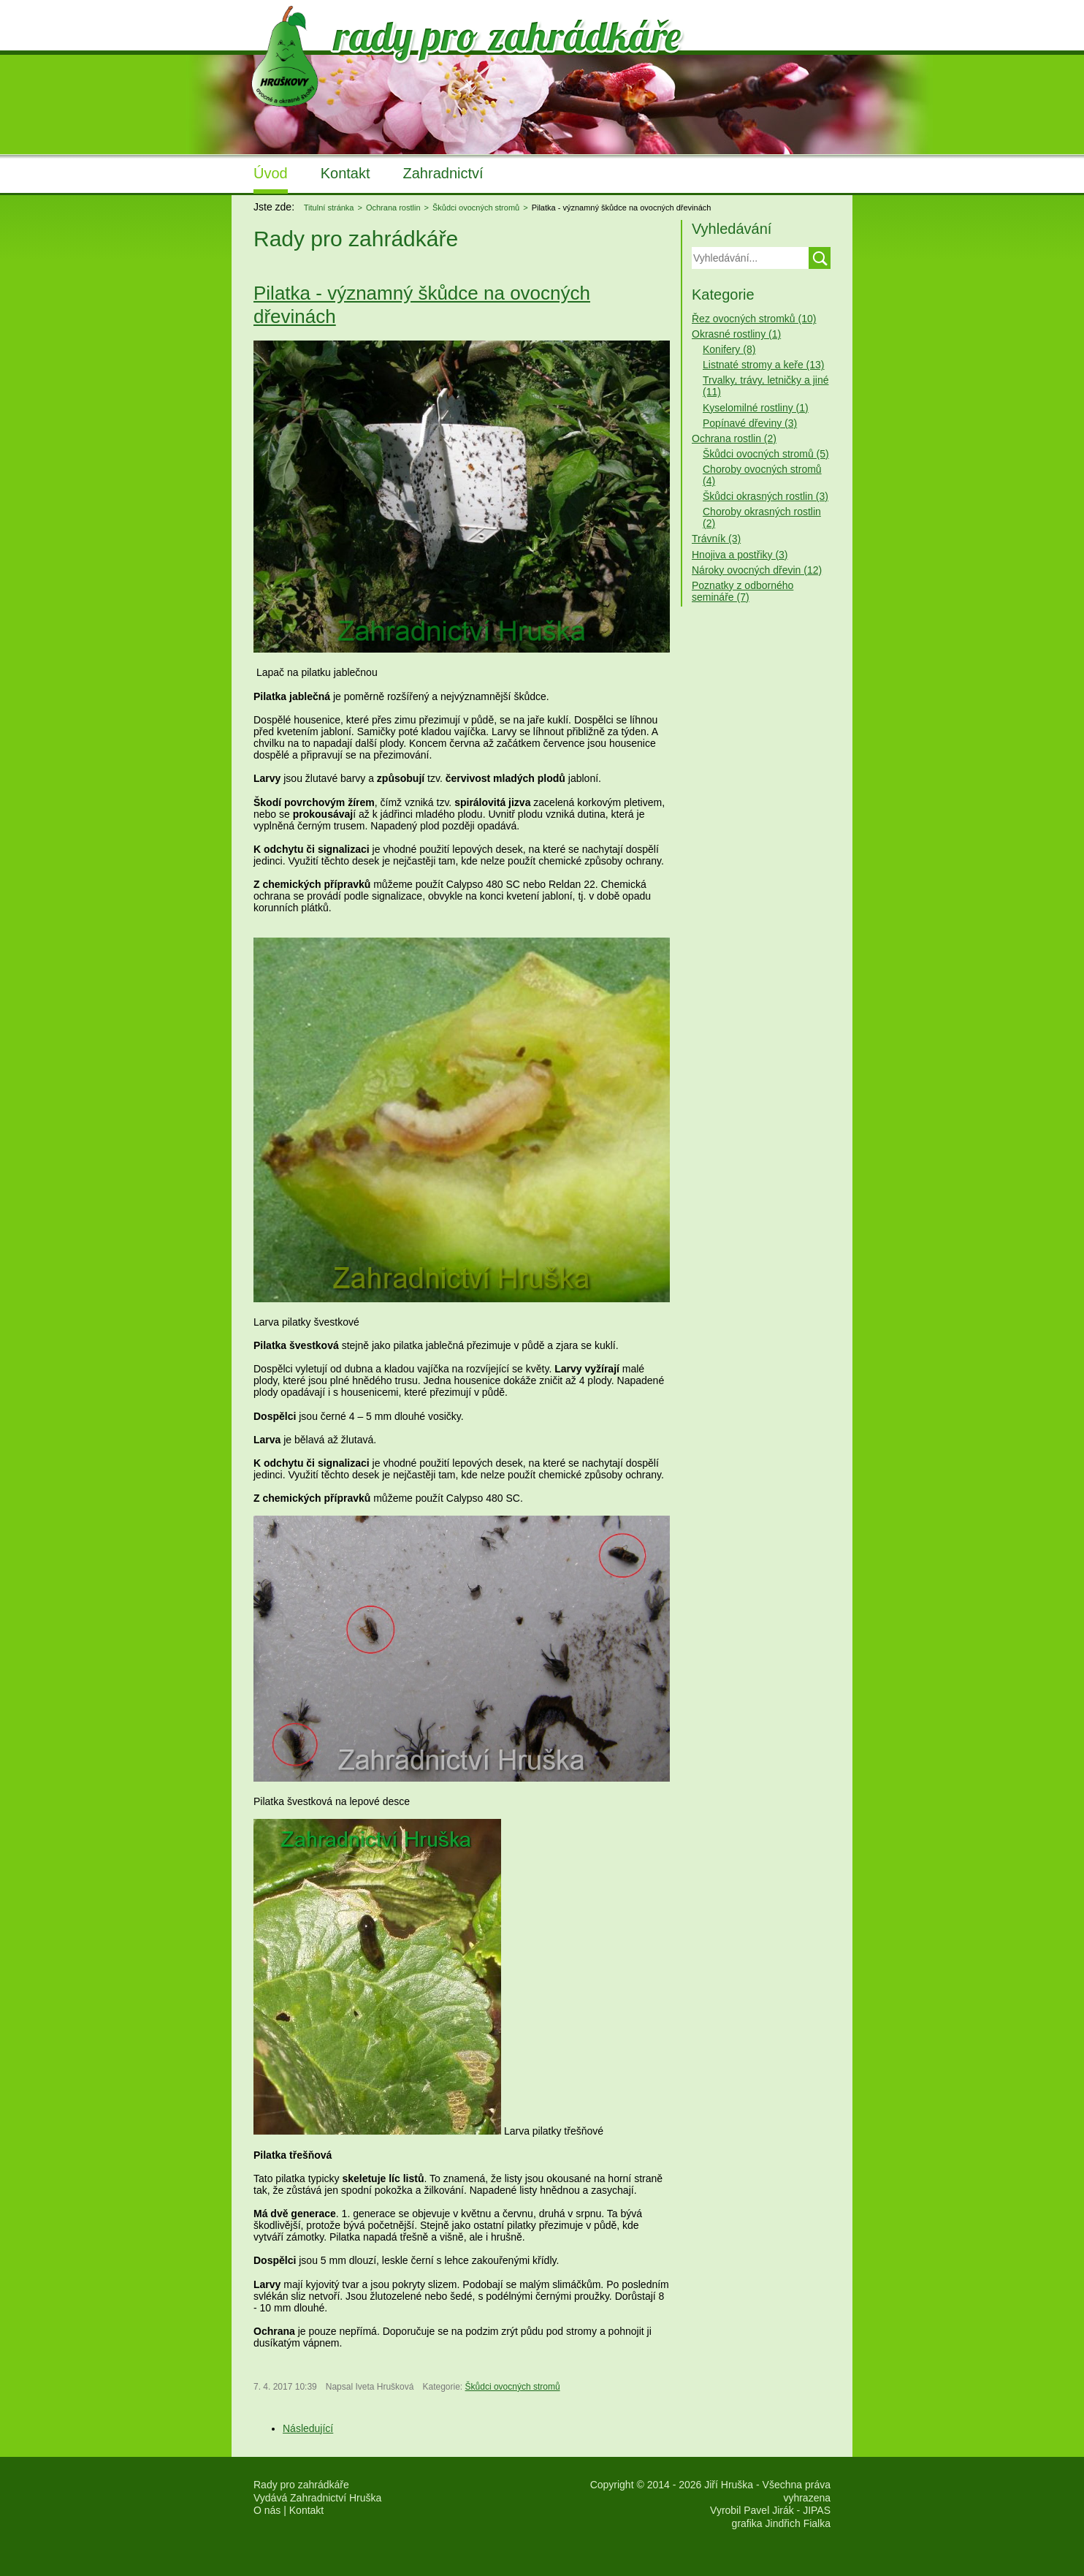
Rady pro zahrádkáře (301, 2484)
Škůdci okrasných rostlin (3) (765, 496)
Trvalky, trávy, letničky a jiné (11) (765, 386)
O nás (266, 2510)
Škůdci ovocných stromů (512, 2387)
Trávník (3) (716, 538)
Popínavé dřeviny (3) (750, 423)
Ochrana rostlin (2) (734, 438)
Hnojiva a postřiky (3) (740, 555)
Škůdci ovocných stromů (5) (766, 454)
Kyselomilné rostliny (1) (756, 408)
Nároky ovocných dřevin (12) (757, 570)
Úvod (270, 173)
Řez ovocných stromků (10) (754, 318)
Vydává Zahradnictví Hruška (317, 2498)
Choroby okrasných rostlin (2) (762, 517)
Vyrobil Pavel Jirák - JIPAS (770, 2510)
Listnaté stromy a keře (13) (764, 365)
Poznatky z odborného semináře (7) (742, 591)
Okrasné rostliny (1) (736, 334)
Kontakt (345, 173)
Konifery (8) (729, 349)
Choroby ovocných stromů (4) (762, 475)
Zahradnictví (443, 173)
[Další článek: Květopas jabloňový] (308, 2428)
